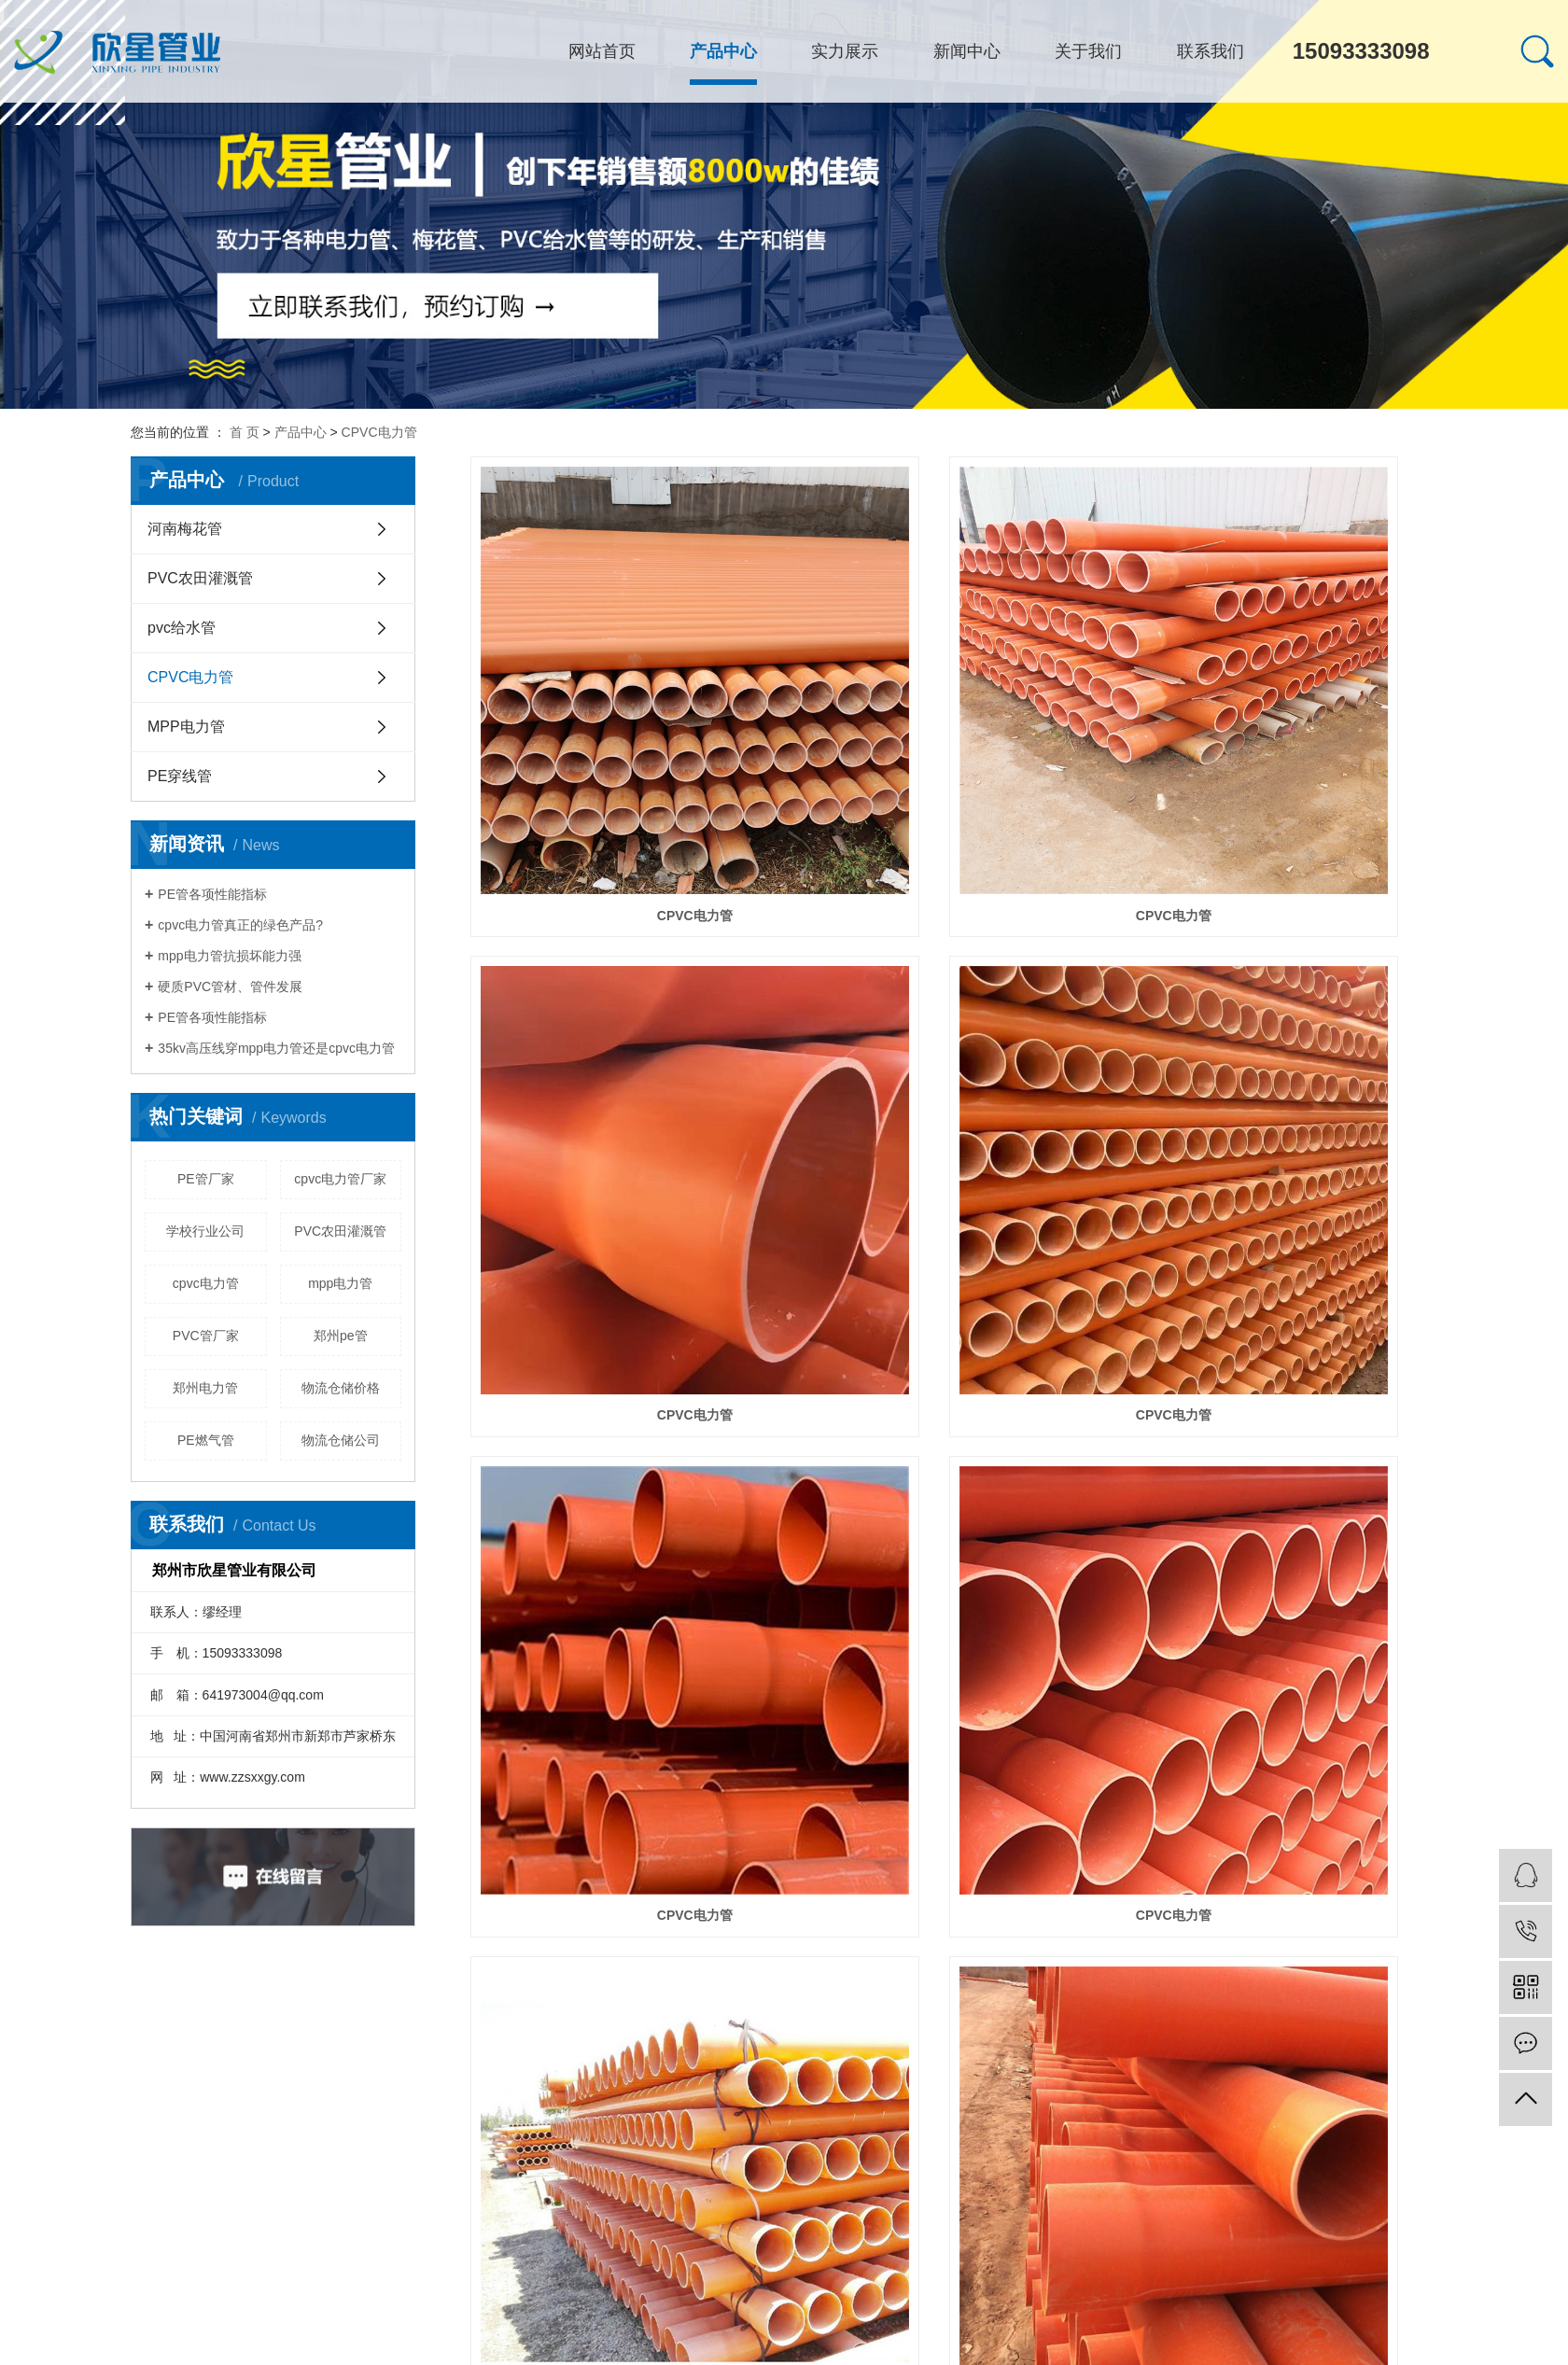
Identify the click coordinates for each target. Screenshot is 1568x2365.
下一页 (997, 2254)
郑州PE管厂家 (640, 2349)
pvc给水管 (181, 628)
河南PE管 (519, 2349)
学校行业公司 (205, 1231)
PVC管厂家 (206, 1335)
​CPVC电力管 (1285, 1828)
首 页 (244, 432)
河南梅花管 (184, 529)
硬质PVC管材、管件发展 (230, 986)
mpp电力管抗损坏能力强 (229, 955)
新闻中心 (967, 51)
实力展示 (844, 51)
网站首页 (602, 51)
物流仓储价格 (340, 1387)
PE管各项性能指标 (212, 894)
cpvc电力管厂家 (340, 1178)
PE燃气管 (205, 1440)
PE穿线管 (179, 776)
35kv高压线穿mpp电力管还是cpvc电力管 (276, 1048)
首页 (873, 2254)
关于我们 (1088, 51)
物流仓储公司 (340, 1440)
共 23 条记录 (796, 2254)
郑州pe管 (341, 1335)
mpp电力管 (340, 1283)
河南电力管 (574, 2349)
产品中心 (723, 51)
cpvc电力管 (206, 1283)
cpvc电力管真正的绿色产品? (240, 924)
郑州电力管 (205, 1387)
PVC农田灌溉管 (200, 578)
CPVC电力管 (379, 432)
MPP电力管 (186, 727)
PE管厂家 (205, 1178)
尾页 (1056, 2254)
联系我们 (1210, 51)
